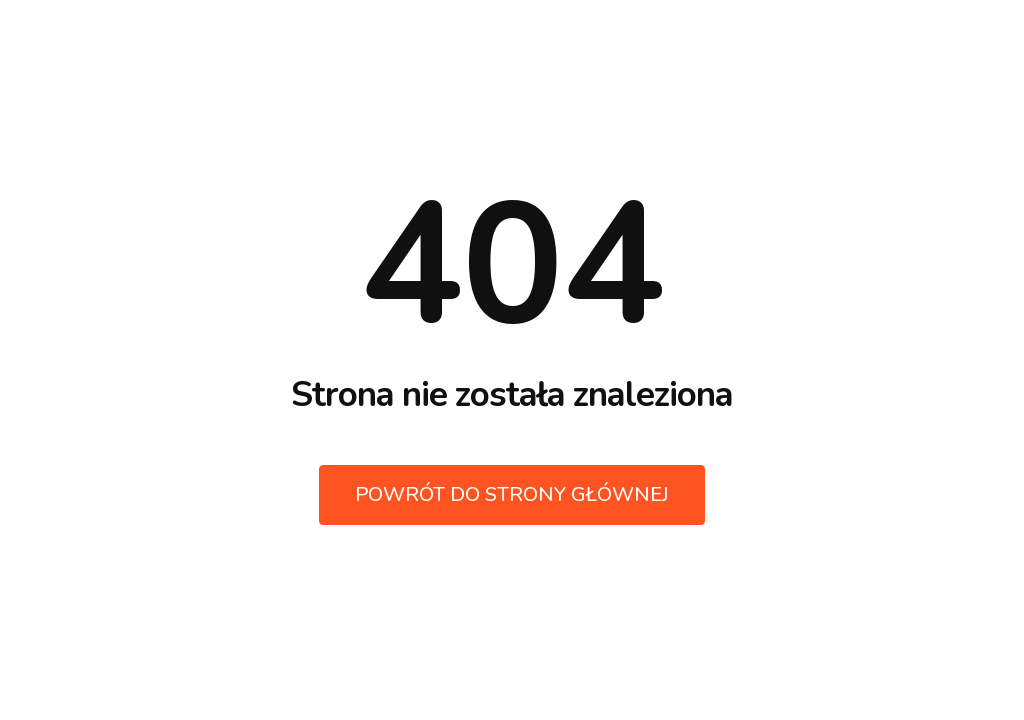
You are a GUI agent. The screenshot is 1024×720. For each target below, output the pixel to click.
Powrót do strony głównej (512, 494)
